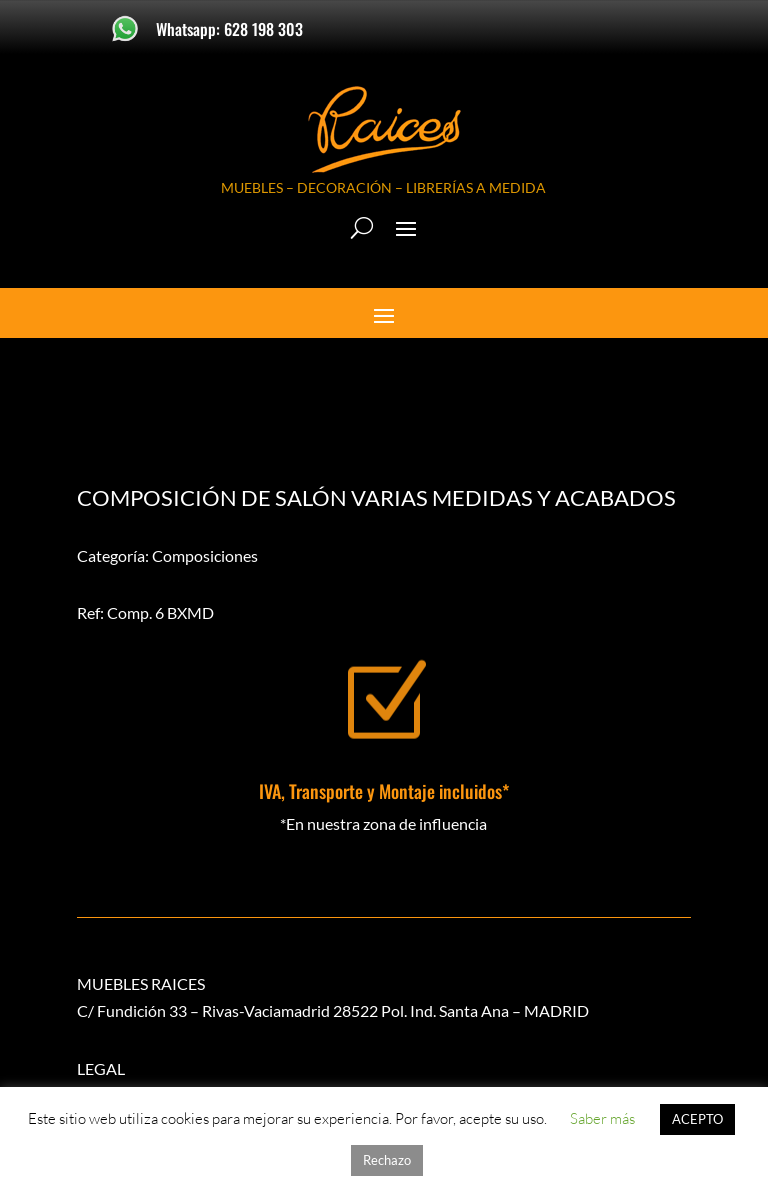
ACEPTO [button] (697, 1119)
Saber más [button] (602, 1118)
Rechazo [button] (387, 1160)
